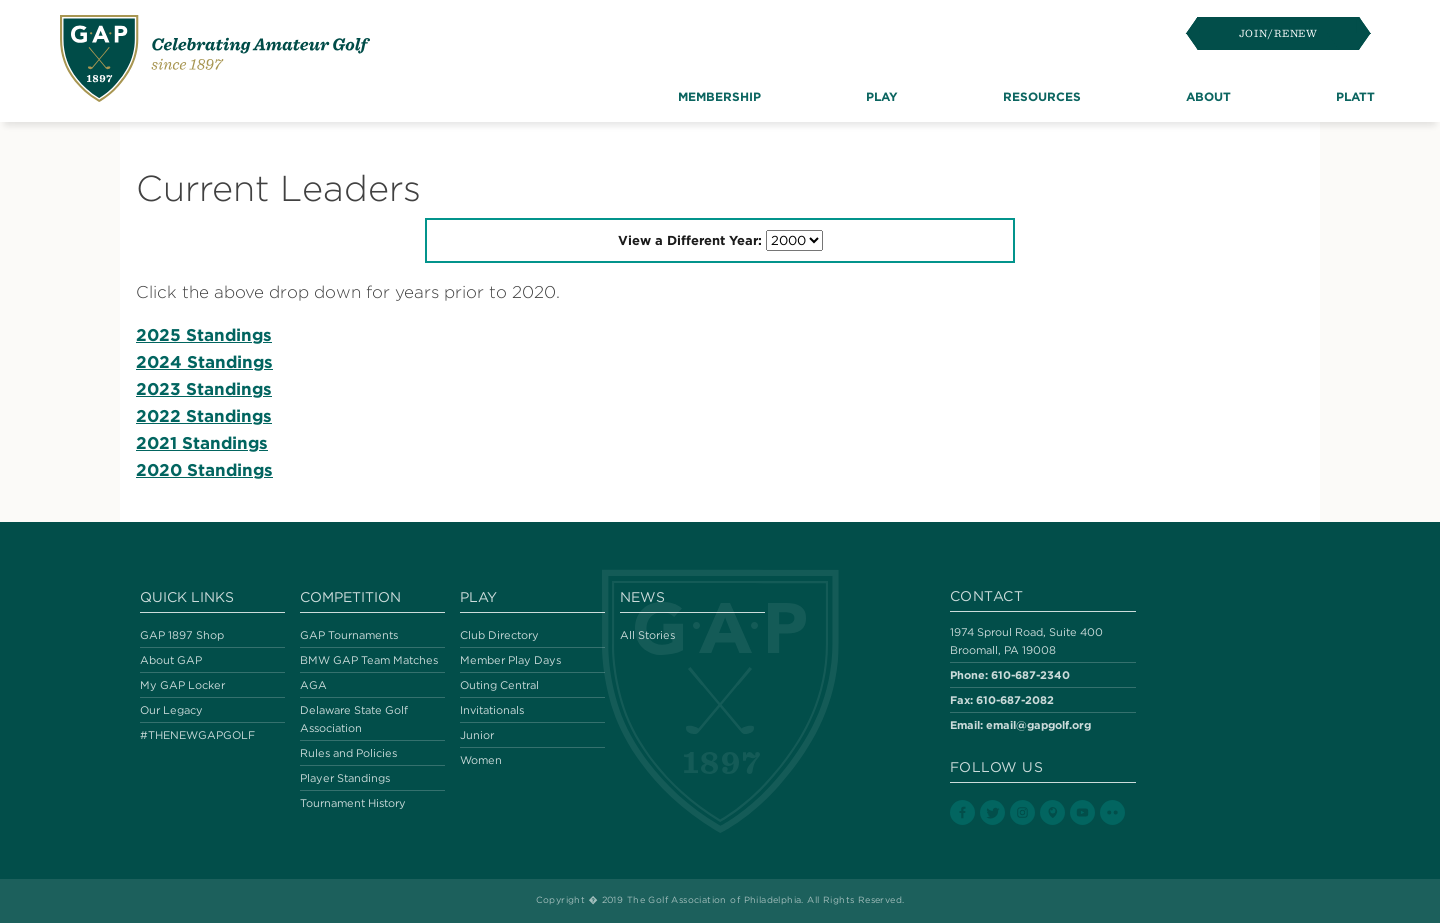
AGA (313, 685)
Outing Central (499, 685)
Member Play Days (510, 660)
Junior (477, 735)
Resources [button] (1042, 96)
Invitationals (492, 710)
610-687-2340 (1030, 674)
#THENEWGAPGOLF (197, 735)
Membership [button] (719, 96)
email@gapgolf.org (1038, 724)
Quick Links (187, 597)
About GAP (171, 660)
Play (478, 597)
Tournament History (353, 803)
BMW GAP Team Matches (369, 660)
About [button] (1208, 96)
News (642, 597)
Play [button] (882, 96)
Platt (1355, 96)
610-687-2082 (1015, 699)
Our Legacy (171, 710)
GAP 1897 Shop (182, 635)
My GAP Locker (182, 685)
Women (481, 760)
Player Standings (345, 778)
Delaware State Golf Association (354, 719)
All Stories (647, 635)
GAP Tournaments (349, 635)
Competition (350, 597)
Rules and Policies (348, 753)
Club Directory (499, 635)
